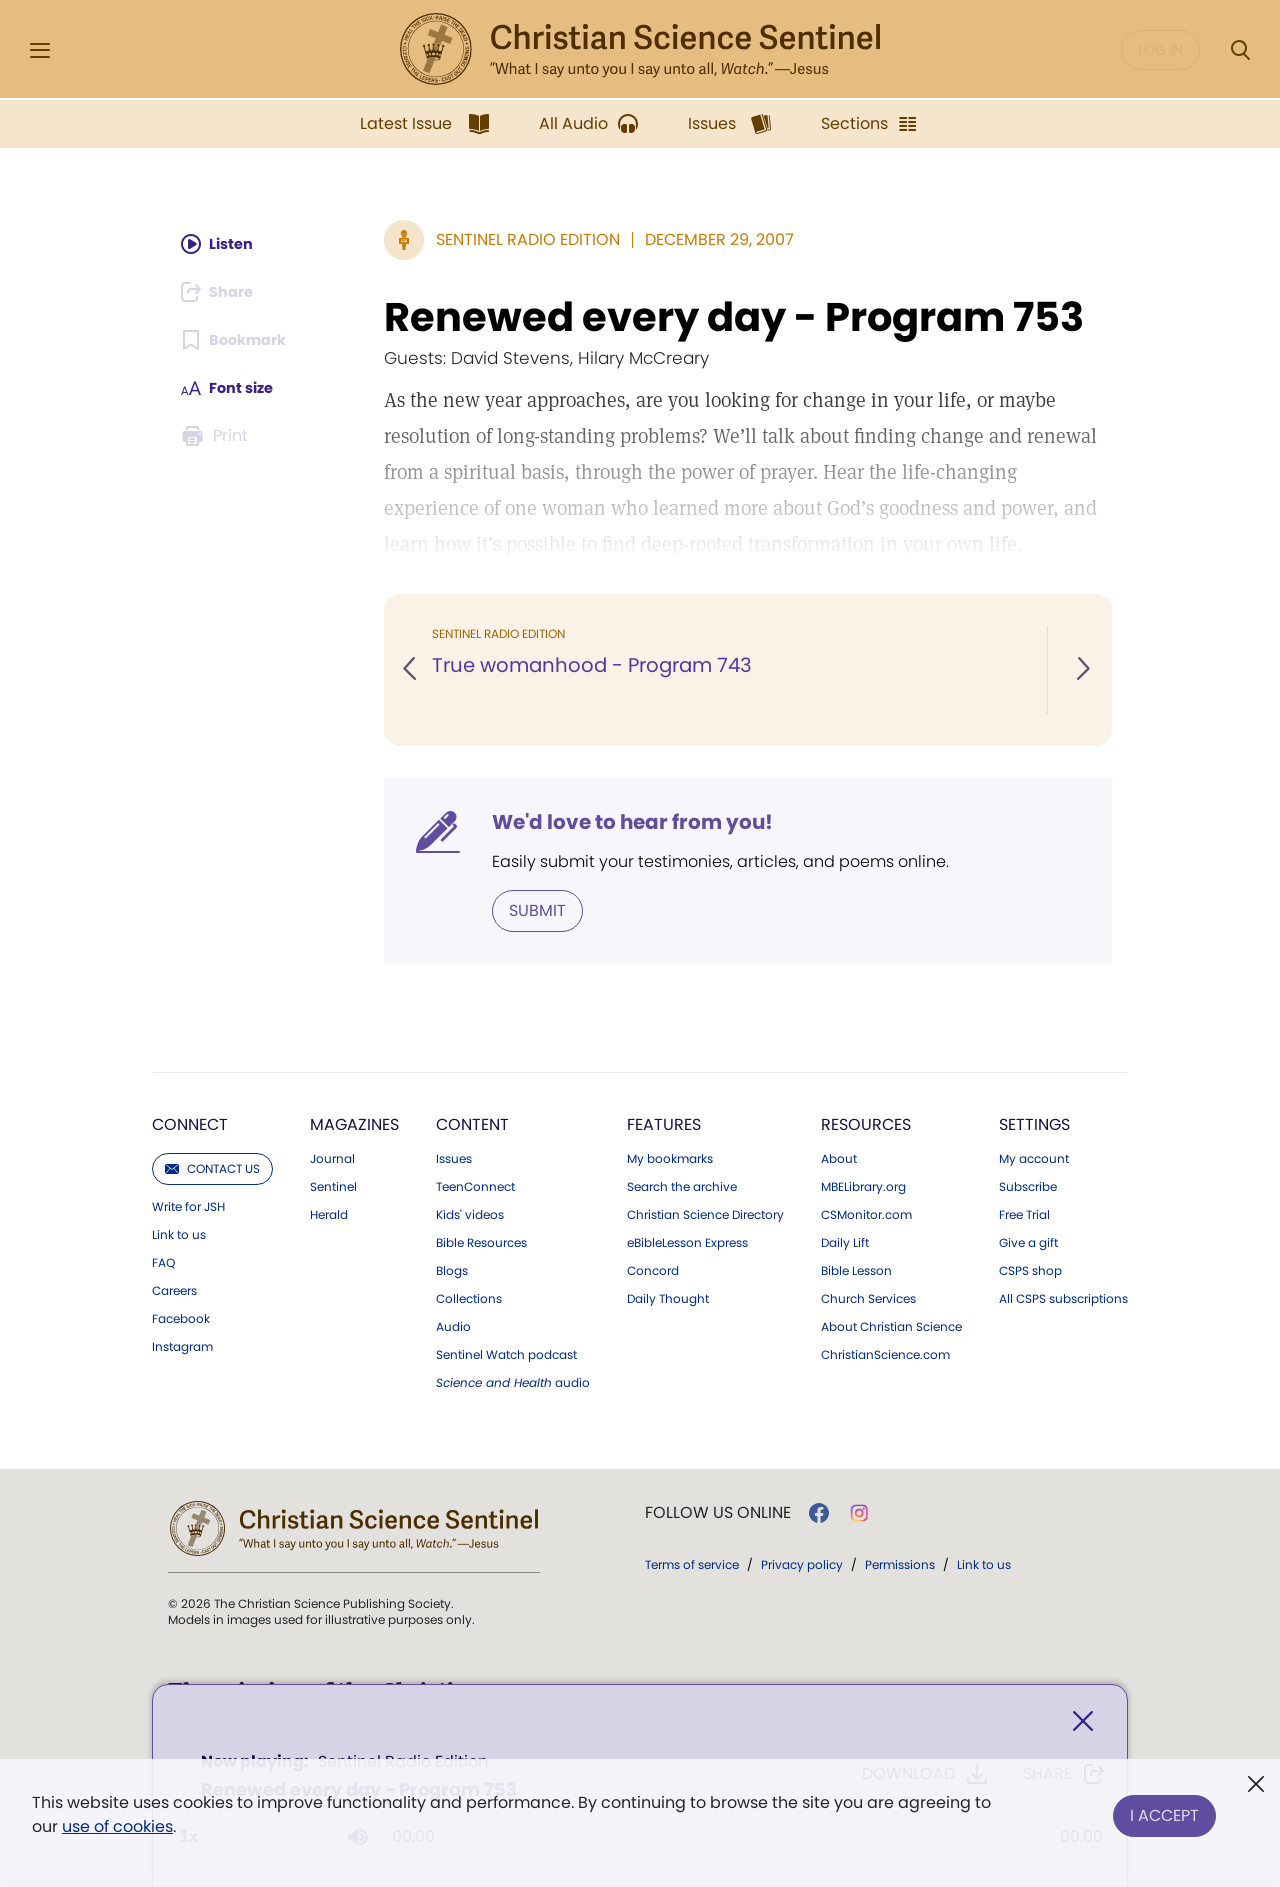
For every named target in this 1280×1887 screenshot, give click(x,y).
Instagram (182, 1345)
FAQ (163, 1261)
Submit (537, 909)
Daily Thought (668, 1297)
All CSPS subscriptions (1063, 1297)
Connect (190, 1122)
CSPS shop (1030, 1269)
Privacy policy (802, 1562)
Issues (454, 1157)
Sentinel (333, 1185)
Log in (1160, 50)
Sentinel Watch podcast (506, 1353)
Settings (1034, 1122)
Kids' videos (470, 1213)
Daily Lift (845, 1241)
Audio (453, 1325)
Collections (469, 1297)
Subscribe (1028, 1185)
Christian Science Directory (705, 1213)
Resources (866, 1122)
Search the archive (682, 1185)
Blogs (452, 1269)
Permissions (900, 1562)
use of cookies (117, 1826)
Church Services (868, 1297)
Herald (329, 1213)
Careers (174, 1289)
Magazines (354, 1122)
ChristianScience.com (885, 1353)
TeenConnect (475, 1185)
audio (513, 1381)
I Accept (1164, 1810)
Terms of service (692, 1562)
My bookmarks (670, 1157)
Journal (332, 1157)
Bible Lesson (856, 1269)
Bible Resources (481, 1241)
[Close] (1083, 1725)
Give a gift (1028, 1241)
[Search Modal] (1240, 50)
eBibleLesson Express (687, 1241)
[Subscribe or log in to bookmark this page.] (239, 340)
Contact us (212, 1166)
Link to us (179, 1233)
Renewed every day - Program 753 (734, 317)
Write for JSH (188, 1205)
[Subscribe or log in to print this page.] (218, 436)
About (839, 1157)
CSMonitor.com (866, 1213)
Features (664, 1122)
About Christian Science (891, 1325)
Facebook (181, 1317)
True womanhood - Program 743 (596, 666)
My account (1034, 1157)
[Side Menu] (40, 50)
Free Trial (1024, 1213)
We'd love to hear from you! (632, 822)
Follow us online (718, 1511)
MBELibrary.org (863, 1185)
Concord (653, 1269)
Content (472, 1122)
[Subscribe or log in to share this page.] (223, 292)
